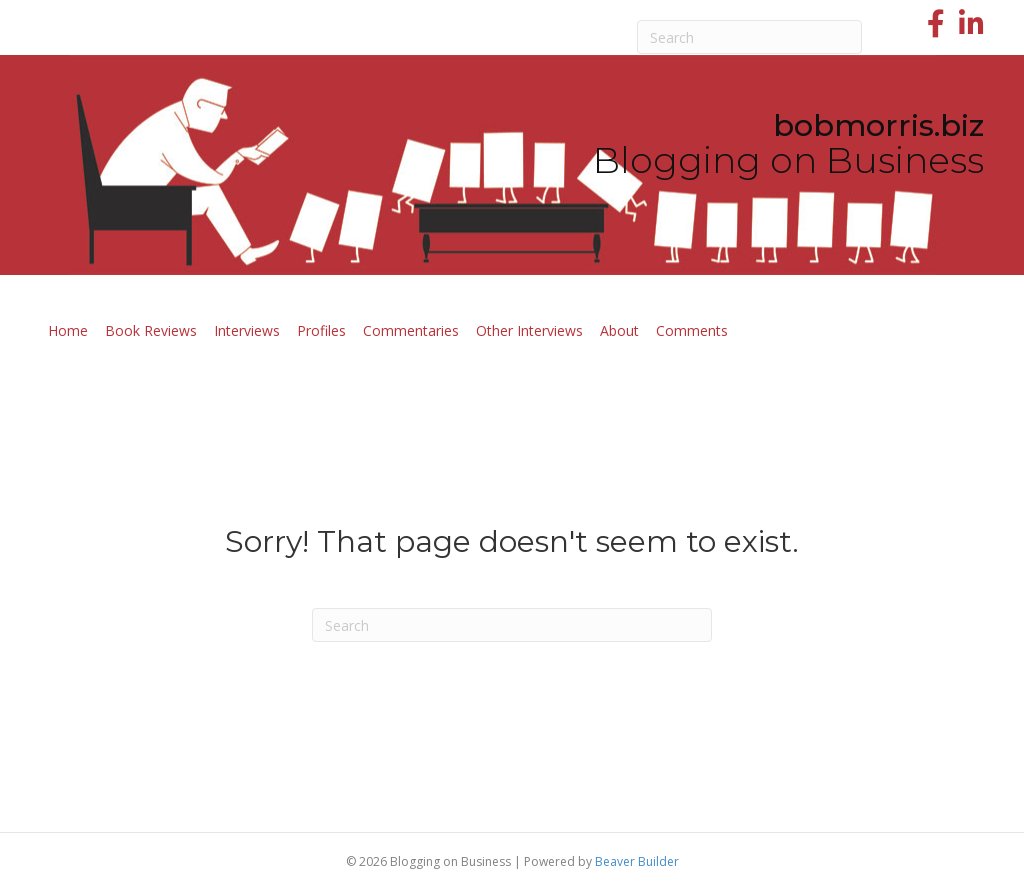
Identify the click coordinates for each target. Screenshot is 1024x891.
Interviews (247, 330)
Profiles (321, 330)
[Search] (749, 37)
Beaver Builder (637, 861)
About (619, 330)
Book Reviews (151, 330)
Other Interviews (529, 330)
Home (68, 330)
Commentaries (411, 330)
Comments (692, 330)
